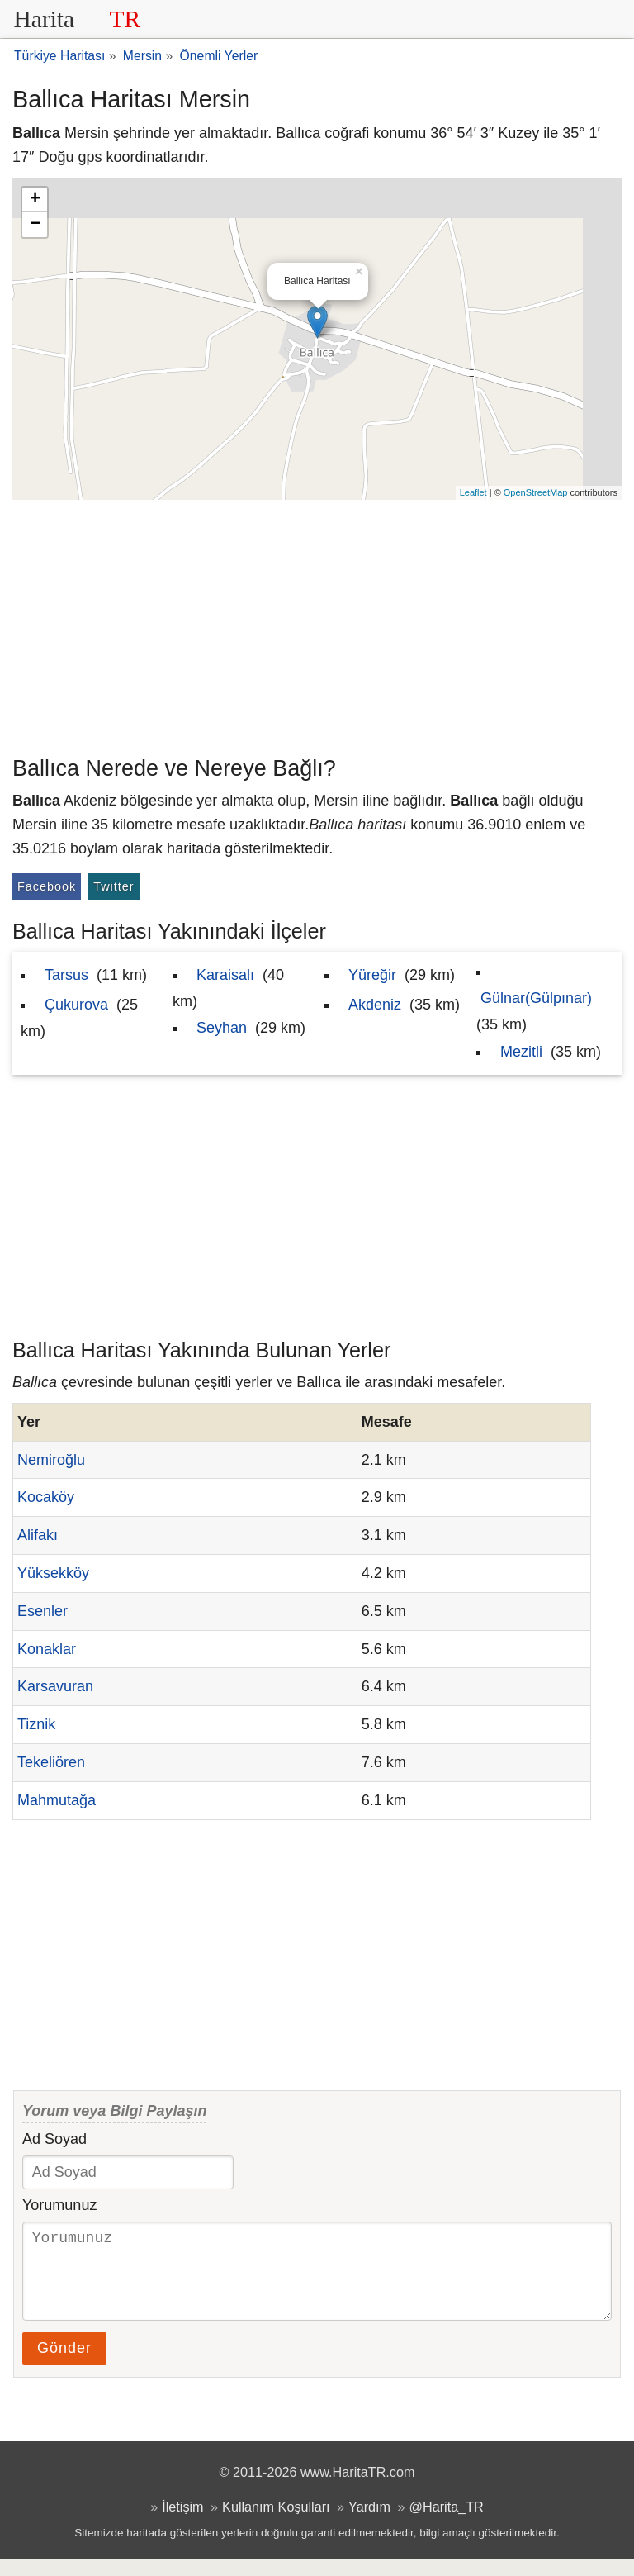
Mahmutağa (56, 1800)
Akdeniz (374, 1004)
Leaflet (473, 492)
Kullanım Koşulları (275, 2523)
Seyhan (221, 1027)
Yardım (369, 2523)
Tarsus (66, 975)
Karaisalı (225, 975)
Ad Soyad (54, 2139)
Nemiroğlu (51, 1460)
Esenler (42, 1611)
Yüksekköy (53, 1573)
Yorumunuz (59, 2205)
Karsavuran (55, 1686)
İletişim (182, 2523)
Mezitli (521, 1051)
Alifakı (37, 1535)
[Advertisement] (317, 623)
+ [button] (35, 200)
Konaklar (46, 1649)
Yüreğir (372, 975)
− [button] (35, 224)
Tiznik (36, 1724)
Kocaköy (45, 1497)
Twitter (113, 886)
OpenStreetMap (536, 492)
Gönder (64, 2364)
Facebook (46, 886)
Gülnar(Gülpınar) (536, 998)
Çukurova (76, 1004)
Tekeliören (51, 1762)
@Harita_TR (446, 2523)
